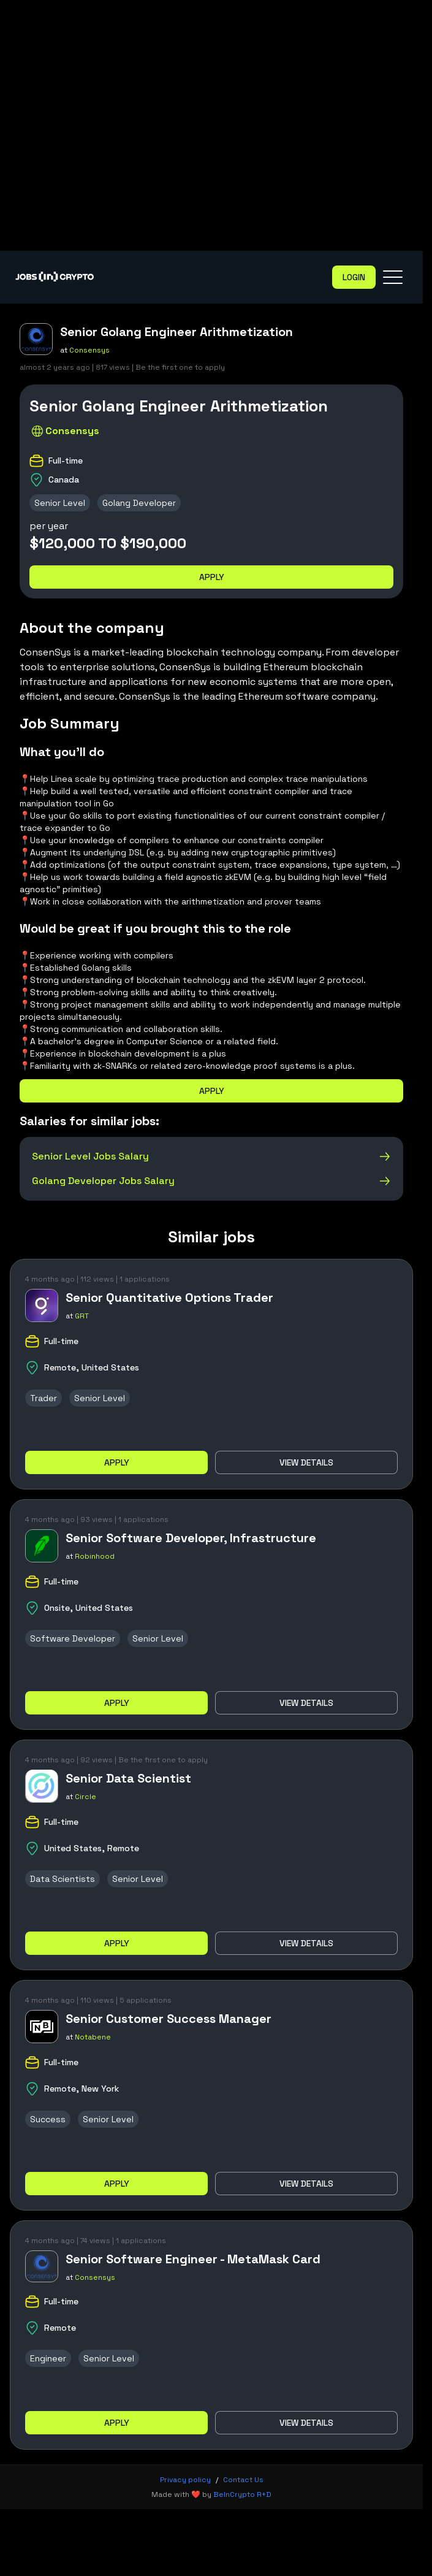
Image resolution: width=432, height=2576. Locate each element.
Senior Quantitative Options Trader (169, 1297)
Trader (43, 1398)
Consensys (89, 350)
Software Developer (72, 1638)
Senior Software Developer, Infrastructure (191, 1538)
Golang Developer (139, 502)
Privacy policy (185, 2480)
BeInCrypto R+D (242, 2494)
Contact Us (243, 2480)
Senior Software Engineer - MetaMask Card (193, 2259)
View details (306, 1462)
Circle (85, 1797)
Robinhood (95, 1556)
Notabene (93, 2037)
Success (48, 2119)
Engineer (48, 2358)
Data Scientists (62, 1878)
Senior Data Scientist (128, 1778)
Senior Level (59, 502)
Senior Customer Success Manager (168, 2019)
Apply (211, 577)
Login (354, 277)
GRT (82, 1316)
